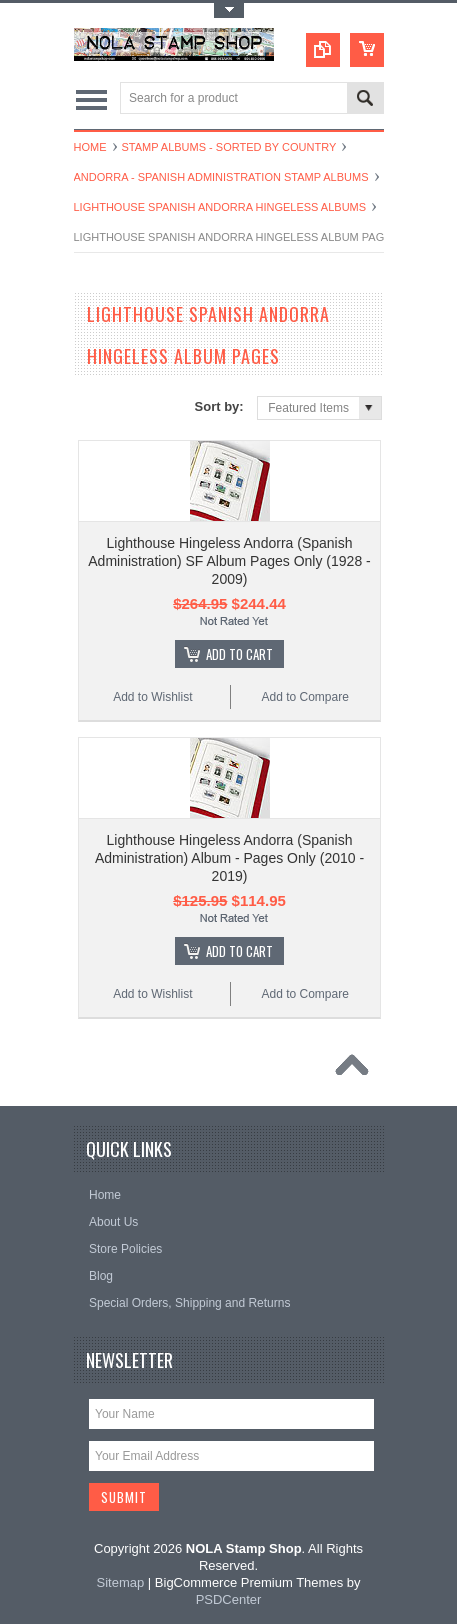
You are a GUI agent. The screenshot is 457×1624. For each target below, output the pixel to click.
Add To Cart (239, 654)
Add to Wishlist (152, 697)
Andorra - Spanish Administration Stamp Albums (221, 177)
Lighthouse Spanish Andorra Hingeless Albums (220, 207)
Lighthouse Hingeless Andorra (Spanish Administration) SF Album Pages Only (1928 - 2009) (229, 561)
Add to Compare (304, 697)
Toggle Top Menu (229, 10)
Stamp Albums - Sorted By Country (229, 147)
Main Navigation (91, 99)
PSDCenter (229, 1599)
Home (90, 147)
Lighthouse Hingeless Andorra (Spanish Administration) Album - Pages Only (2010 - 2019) (229, 858)
